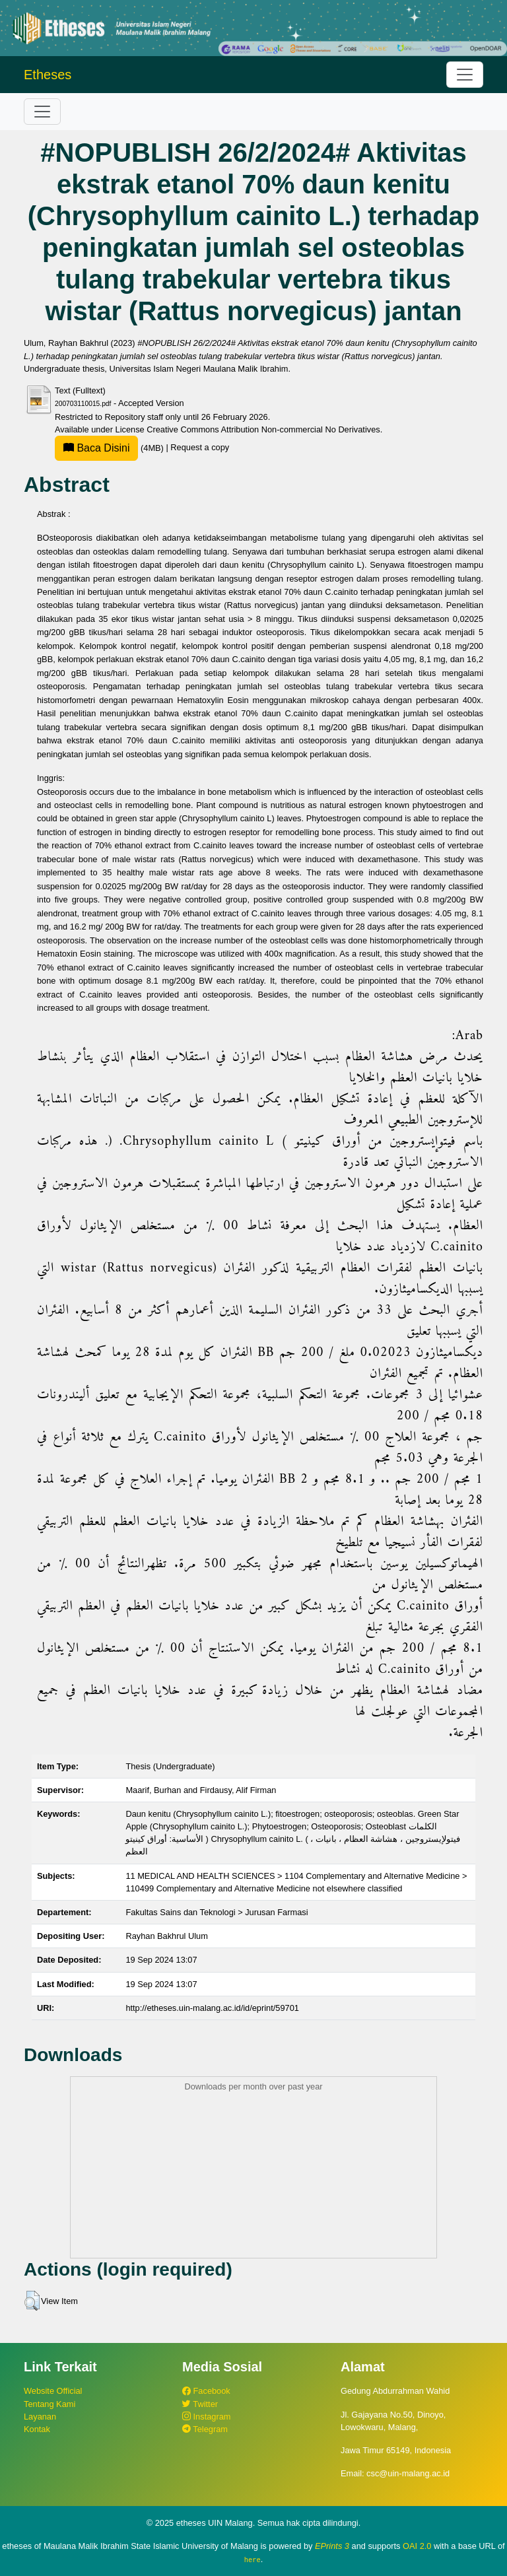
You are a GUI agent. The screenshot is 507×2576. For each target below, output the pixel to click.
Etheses (47, 74)
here (252, 2559)
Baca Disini (96, 448)
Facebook (206, 2391)
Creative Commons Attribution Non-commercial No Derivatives (263, 429)
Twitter (200, 2404)
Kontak (37, 2429)
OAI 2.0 (417, 2546)
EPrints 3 (332, 2546)
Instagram (206, 2417)
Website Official (53, 2391)
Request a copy (199, 448)
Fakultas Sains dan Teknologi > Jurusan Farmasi (216, 1912)
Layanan (40, 2417)
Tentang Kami (49, 2404)
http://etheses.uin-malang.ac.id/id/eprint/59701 (212, 2008)
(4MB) (110, 448)
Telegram (205, 2429)
